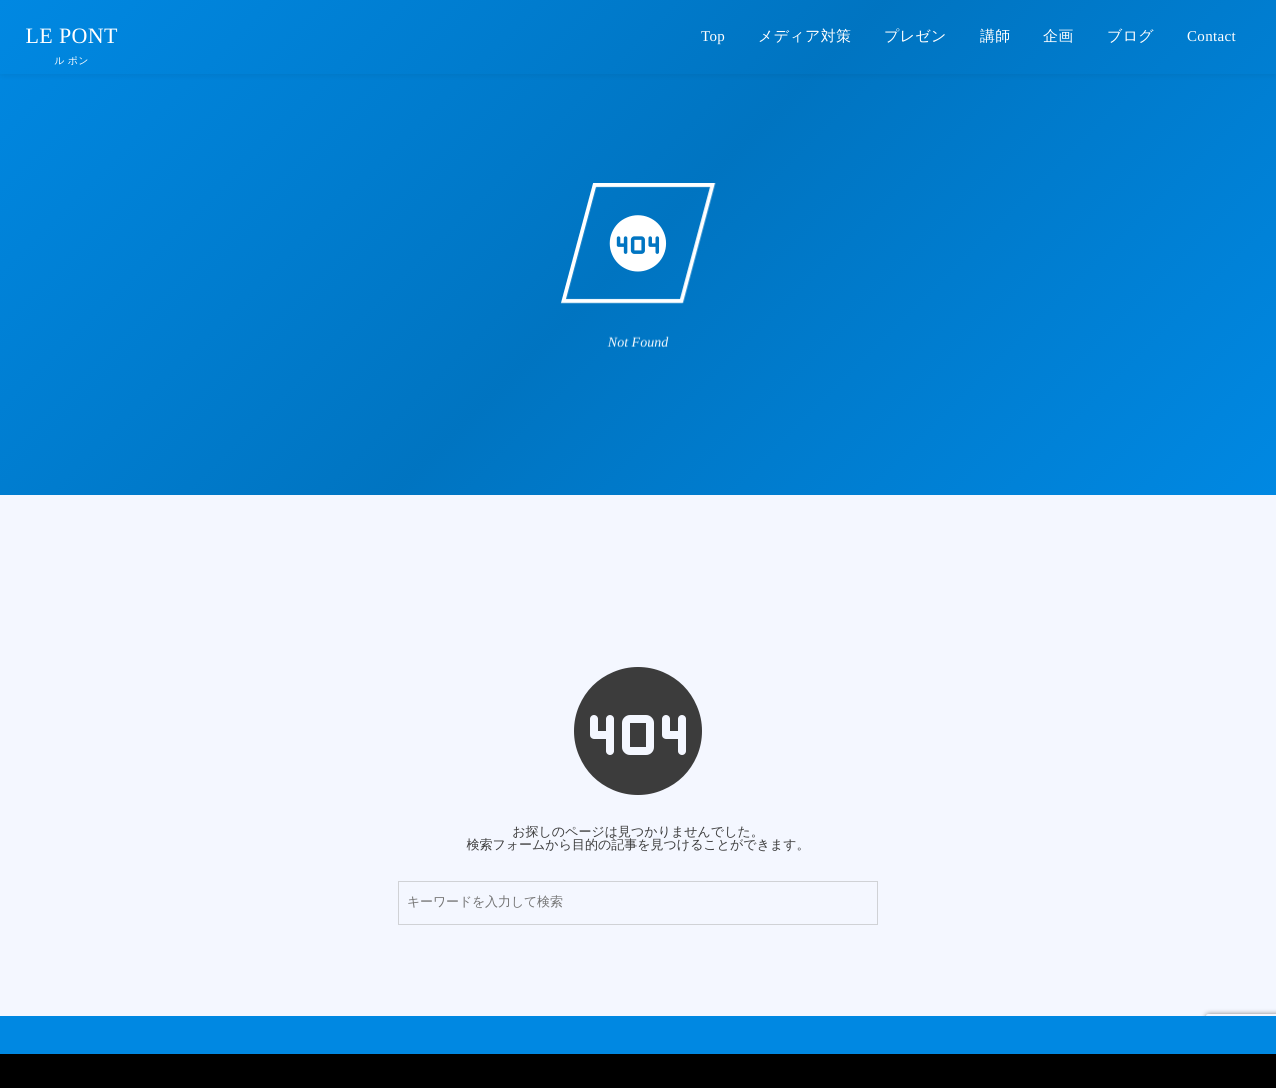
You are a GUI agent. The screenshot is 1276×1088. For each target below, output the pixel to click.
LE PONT (72, 36)
